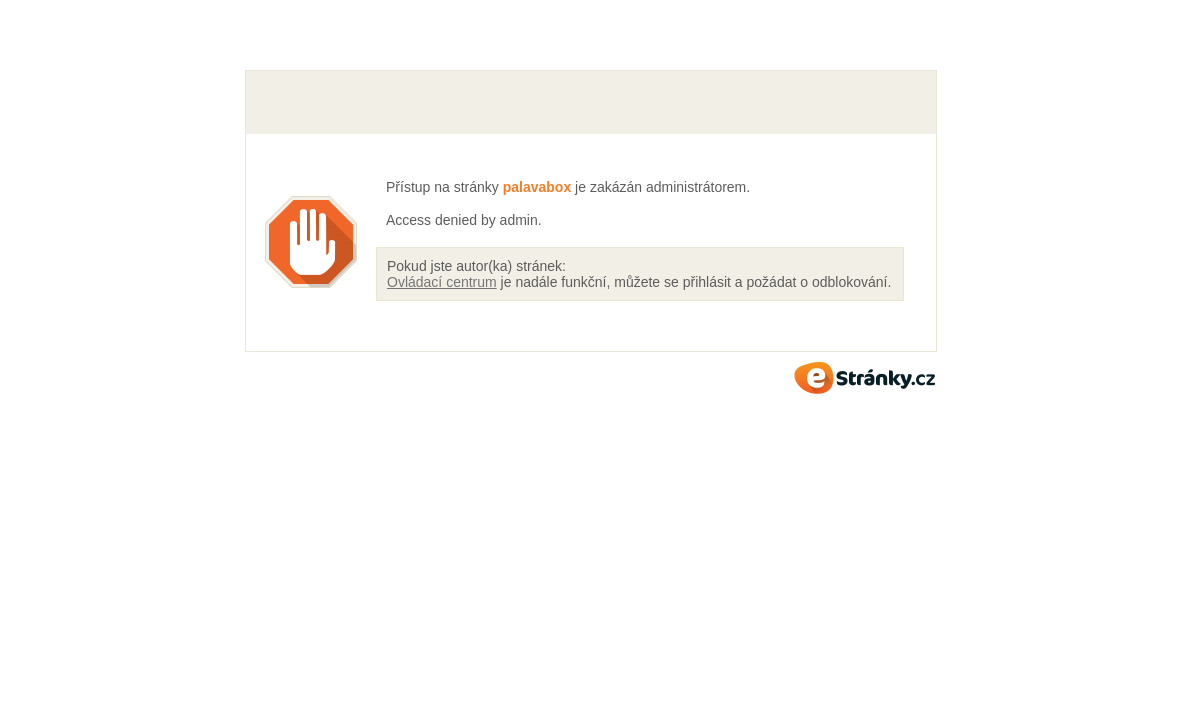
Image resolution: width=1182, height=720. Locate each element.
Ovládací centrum (442, 282)
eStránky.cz (865, 378)
